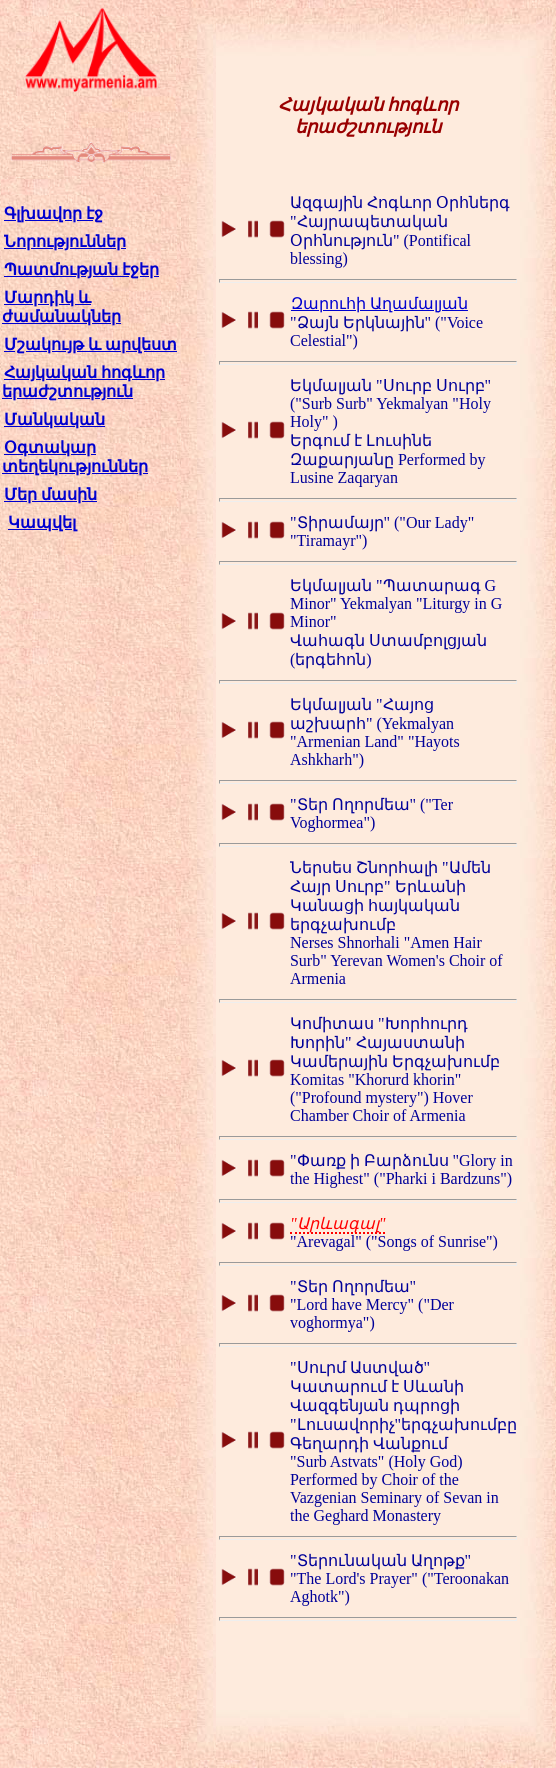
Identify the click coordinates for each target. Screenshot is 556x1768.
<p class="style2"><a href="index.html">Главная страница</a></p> (91, 399)
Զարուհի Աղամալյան (379, 303)
